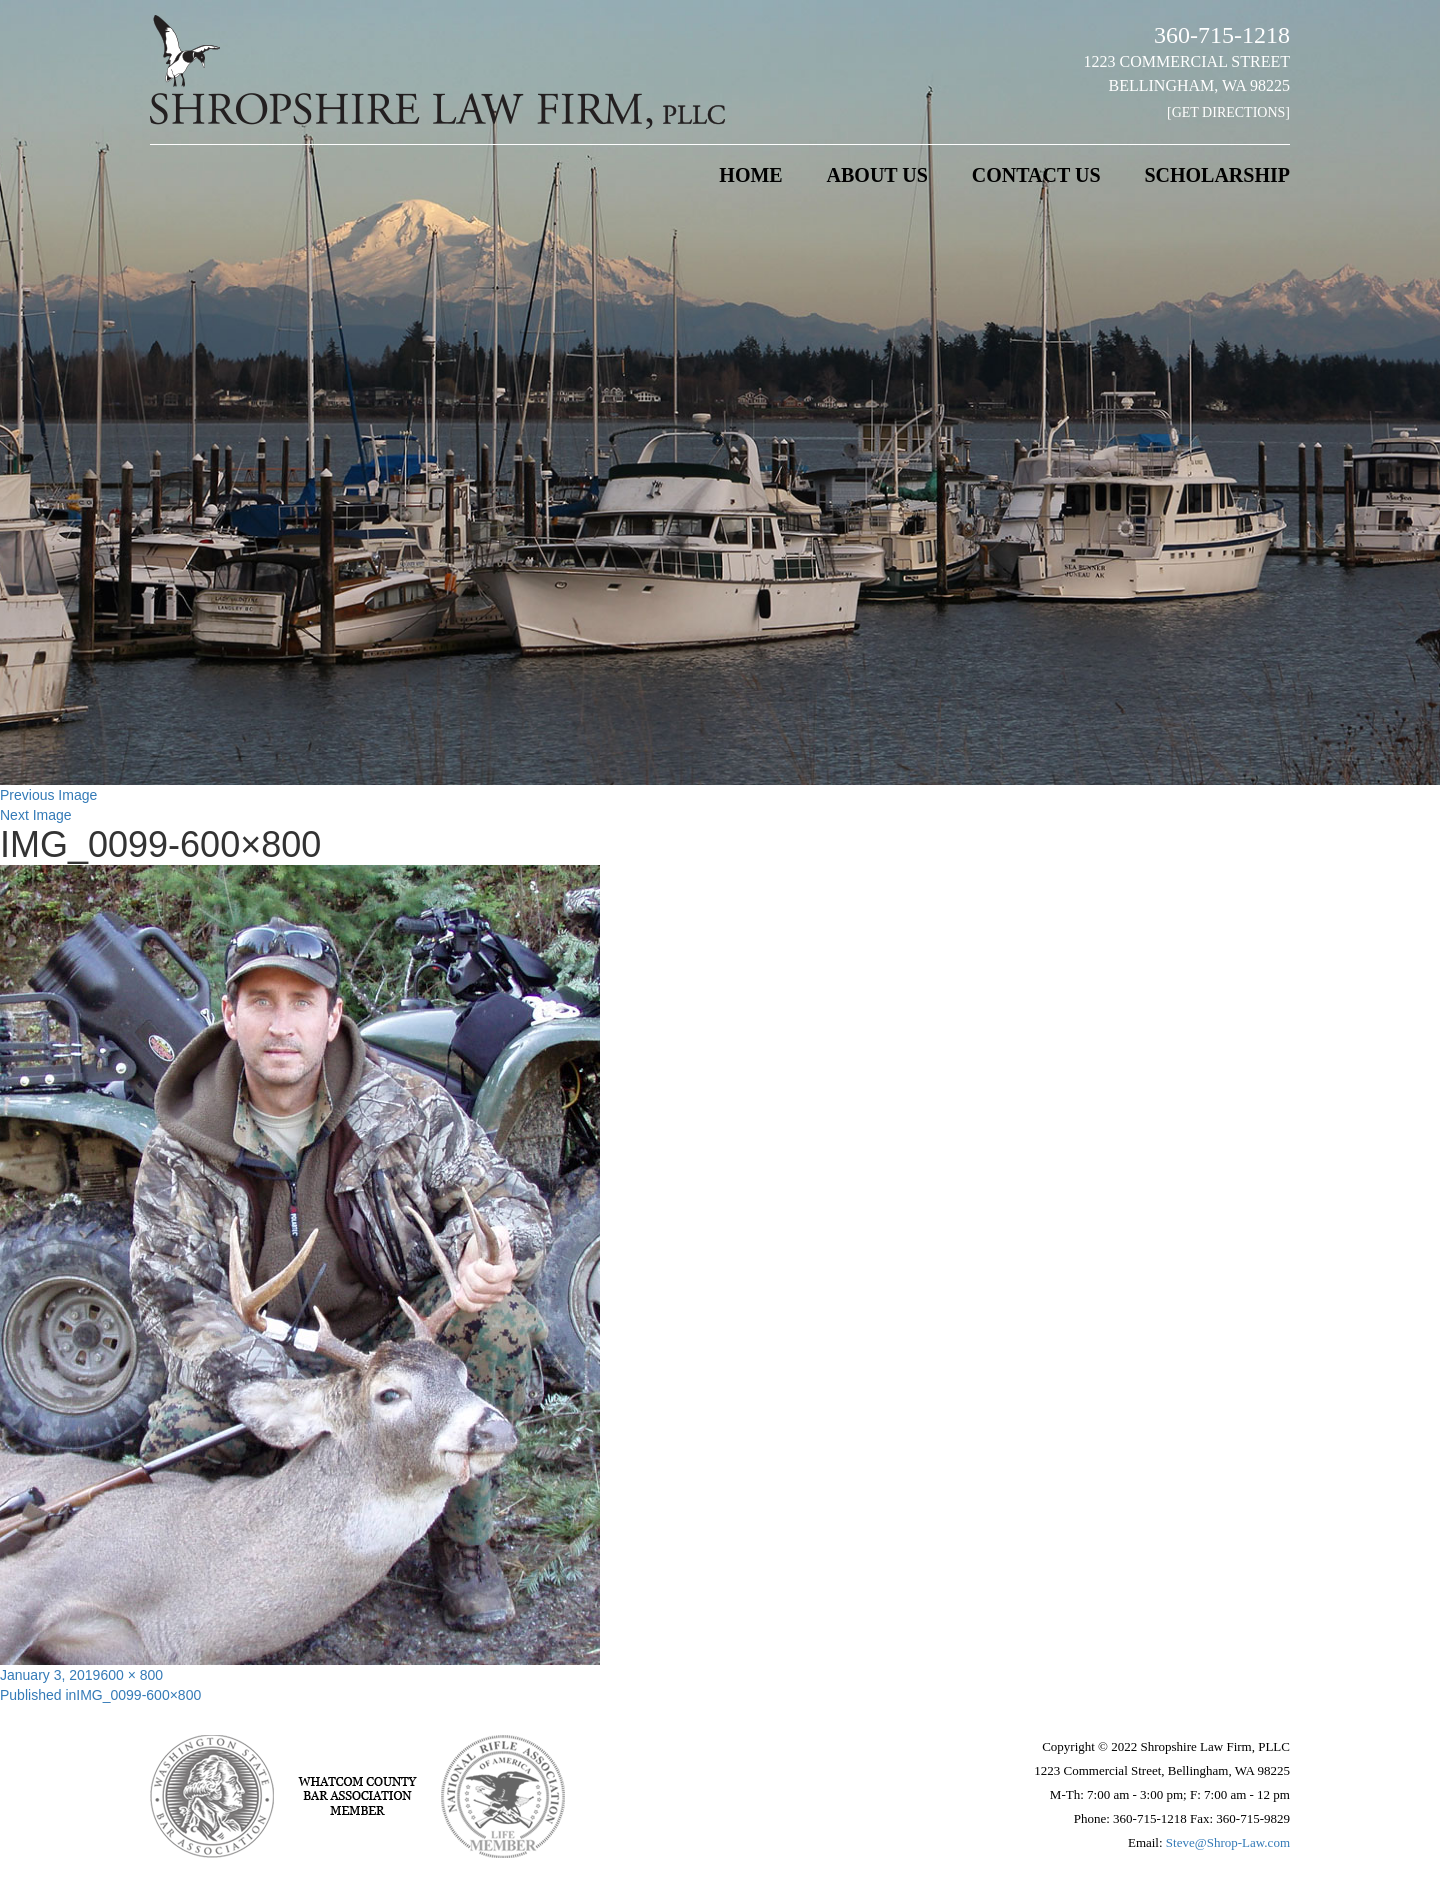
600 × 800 (131, 1675)
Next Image (36, 815)
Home (750, 175)
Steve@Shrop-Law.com (1228, 1842)
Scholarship (1217, 175)
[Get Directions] (1228, 112)
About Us (877, 175)
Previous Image (48, 795)
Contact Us (1036, 175)
